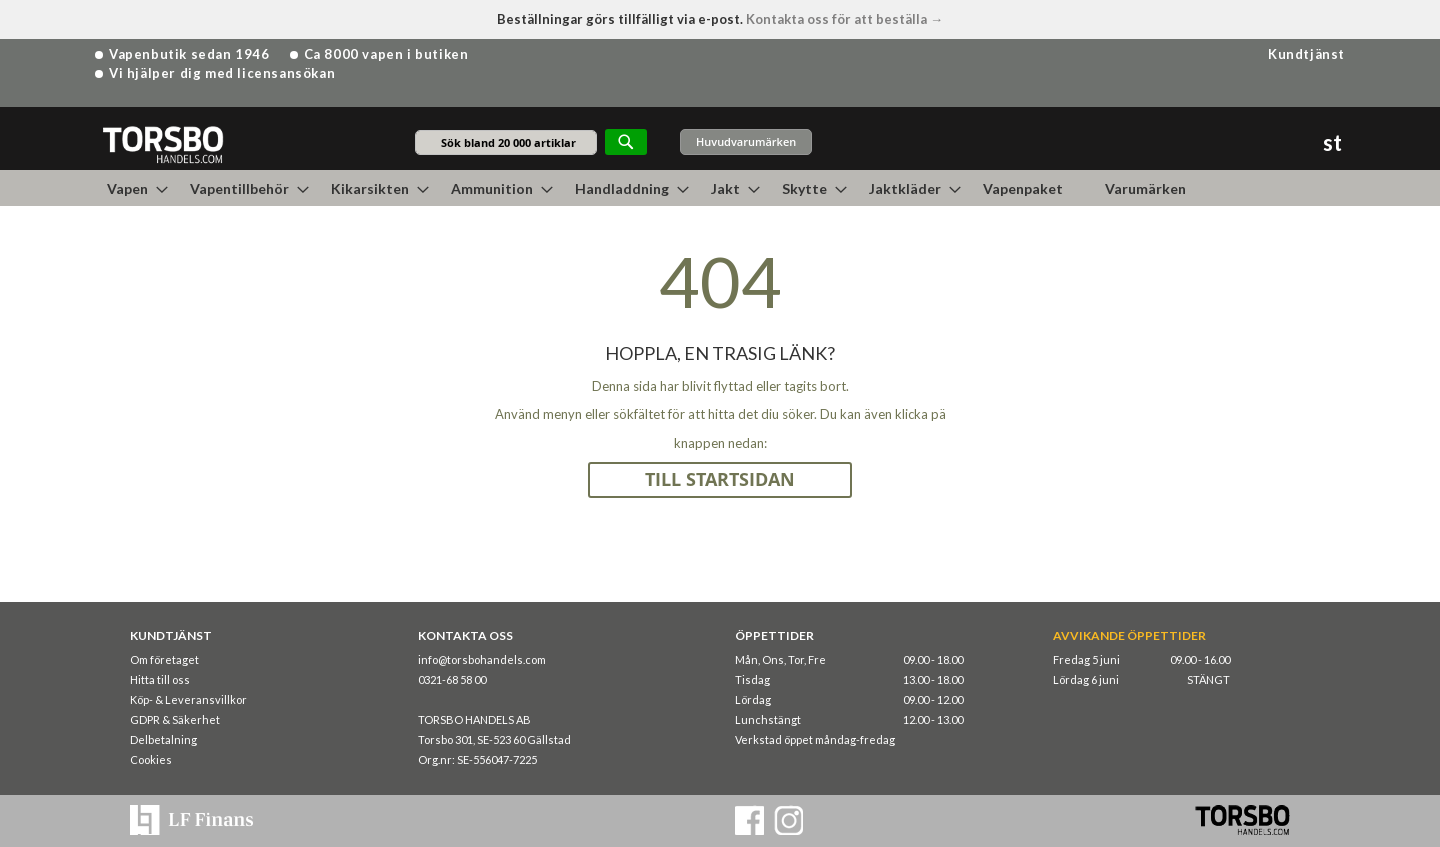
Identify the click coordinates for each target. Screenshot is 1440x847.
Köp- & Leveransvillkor (188, 699)
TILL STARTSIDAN (720, 479)
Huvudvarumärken (746, 141)
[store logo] (162, 143)
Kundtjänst (1306, 54)
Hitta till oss (160, 679)
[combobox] (506, 142)
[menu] (720, 188)
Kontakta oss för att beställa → (844, 19)
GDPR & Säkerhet (175, 719)
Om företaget (164, 659)
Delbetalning (163, 739)
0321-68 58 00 (452, 679)
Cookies (151, 759)
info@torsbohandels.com (482, 659)
